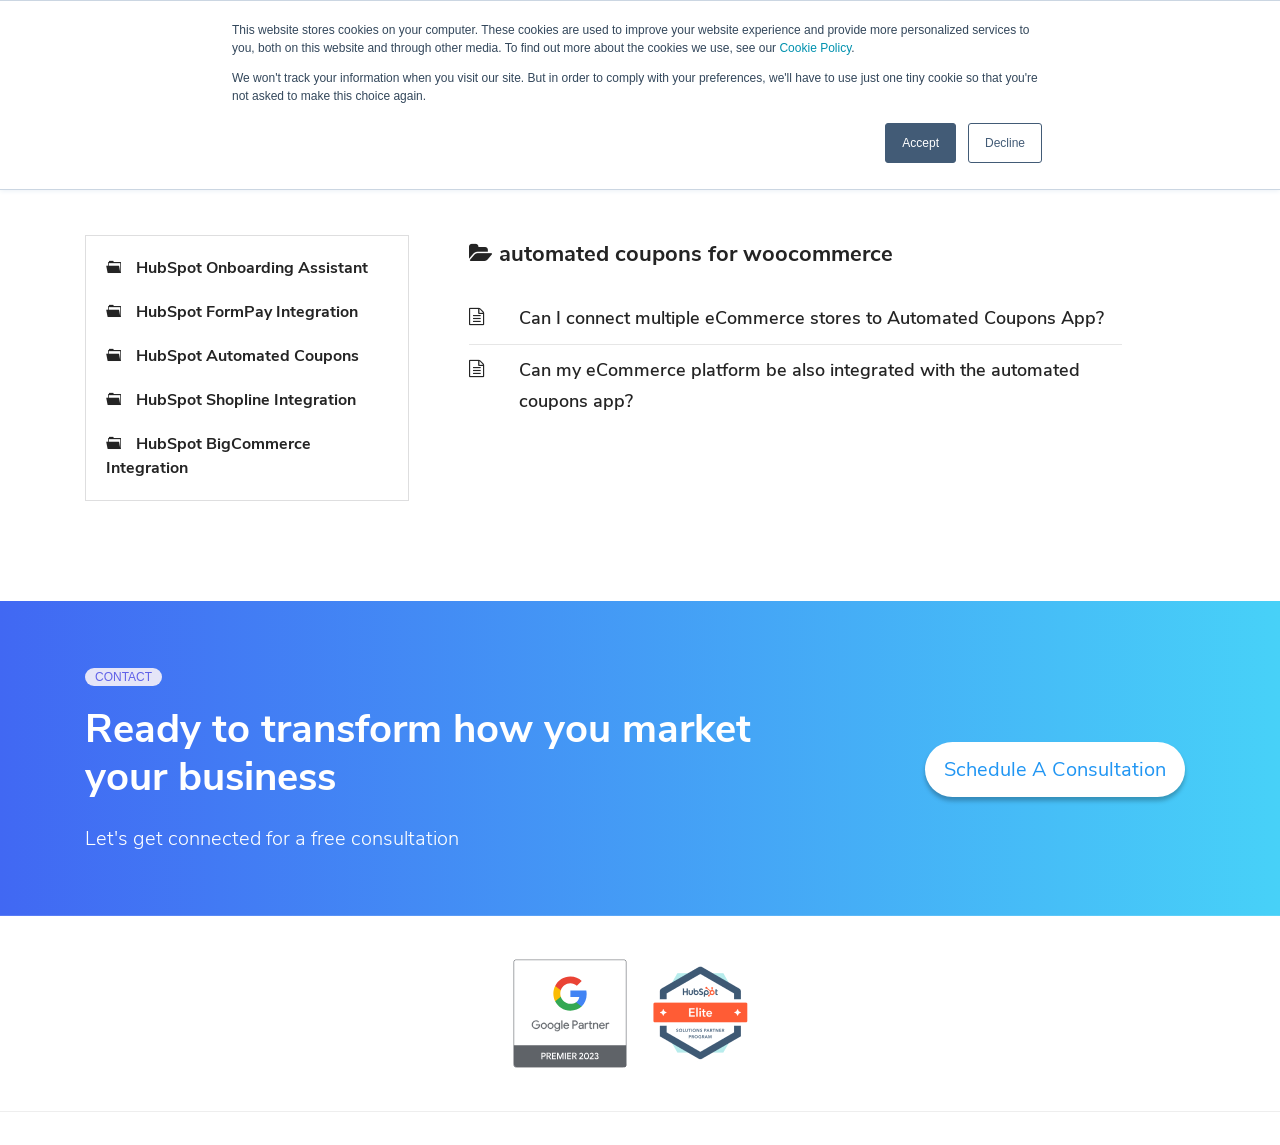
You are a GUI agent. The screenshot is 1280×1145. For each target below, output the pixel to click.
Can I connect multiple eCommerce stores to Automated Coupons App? (811, 318)
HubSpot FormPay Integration (247, 312)
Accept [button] (920, 143)
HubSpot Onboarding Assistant (252, 268)
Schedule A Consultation (1055, 769)
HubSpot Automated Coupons (247, 356)
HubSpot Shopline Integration (246, 400)
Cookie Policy (815, 48)
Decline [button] (1005, 143)
